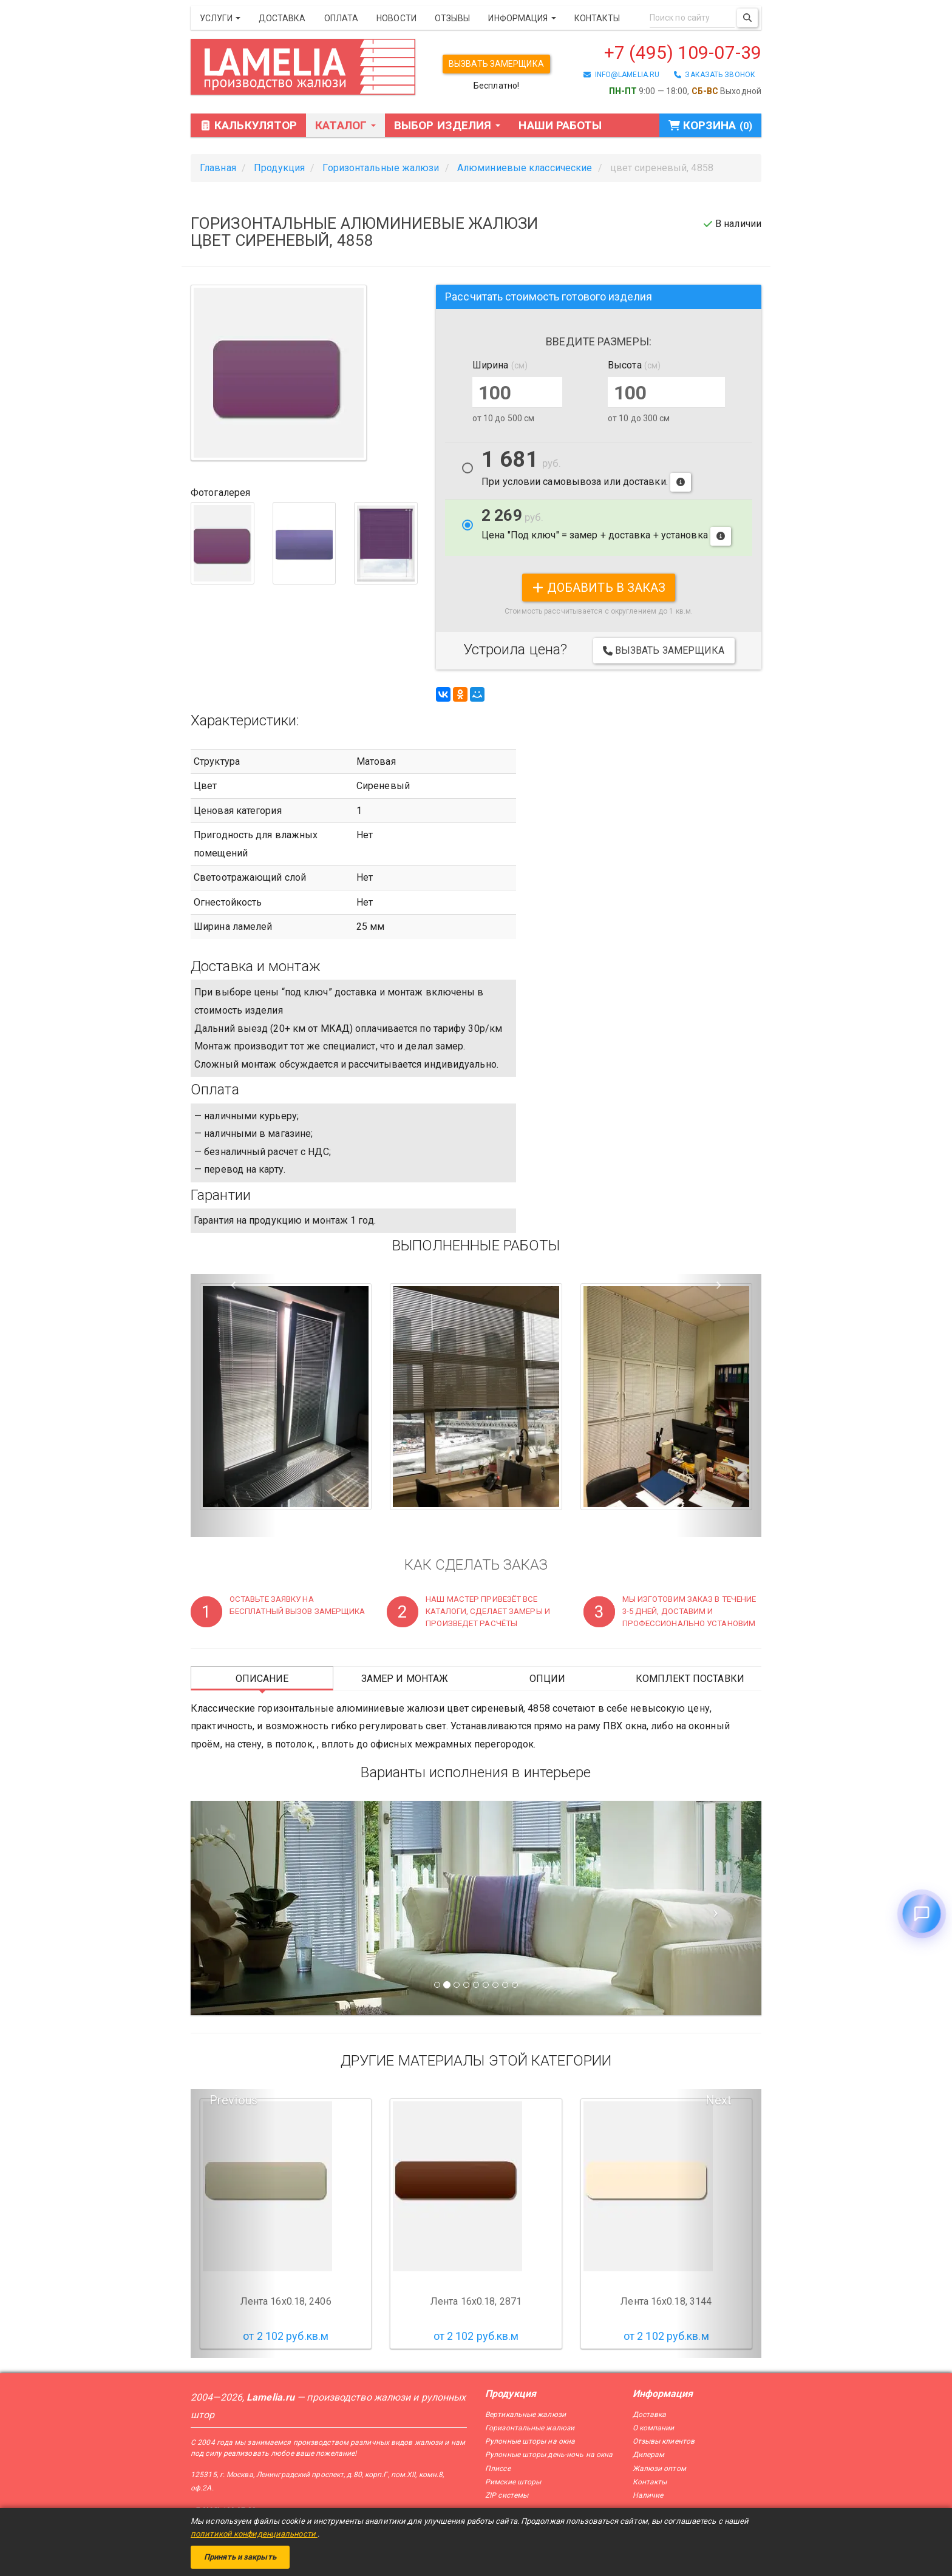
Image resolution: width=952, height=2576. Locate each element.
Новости (396, 18)
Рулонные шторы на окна (530, 2441)
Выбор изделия (447, 125)
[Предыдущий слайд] (233, 1908)
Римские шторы (513, 2482)
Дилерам (649, 2454)
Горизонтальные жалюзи (529, 2428)
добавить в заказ (599, 587)
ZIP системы (506, 2495)
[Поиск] (747, 17)
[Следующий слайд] (718, 1908)
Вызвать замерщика (496, 64)
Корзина (710, 125)
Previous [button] (233, 2100)
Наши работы (560, 125)
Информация (522, 18)
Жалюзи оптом (659, 2468)
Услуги (220, 18)
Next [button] (719, 2100)
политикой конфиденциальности (254, 2533)
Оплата (341, 18)
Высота (634, 365)
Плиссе (498, 2468)
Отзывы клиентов (664, 2441)
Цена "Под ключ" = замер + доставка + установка (606, 526)
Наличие (648, 2495)
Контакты (597, 18)
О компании (654, 2428)
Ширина (500, 365)
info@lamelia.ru (621, 74)
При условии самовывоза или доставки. (586, 471)
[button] (233, 1405)
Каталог (345, 125)
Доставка (282, 18)
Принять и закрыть (240, 2556)
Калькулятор (248, 125)
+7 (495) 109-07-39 (682, 52)
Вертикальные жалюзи (525, 2414)
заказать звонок (714, 74)
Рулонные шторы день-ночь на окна (549, 2454)
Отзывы (453, 18)
